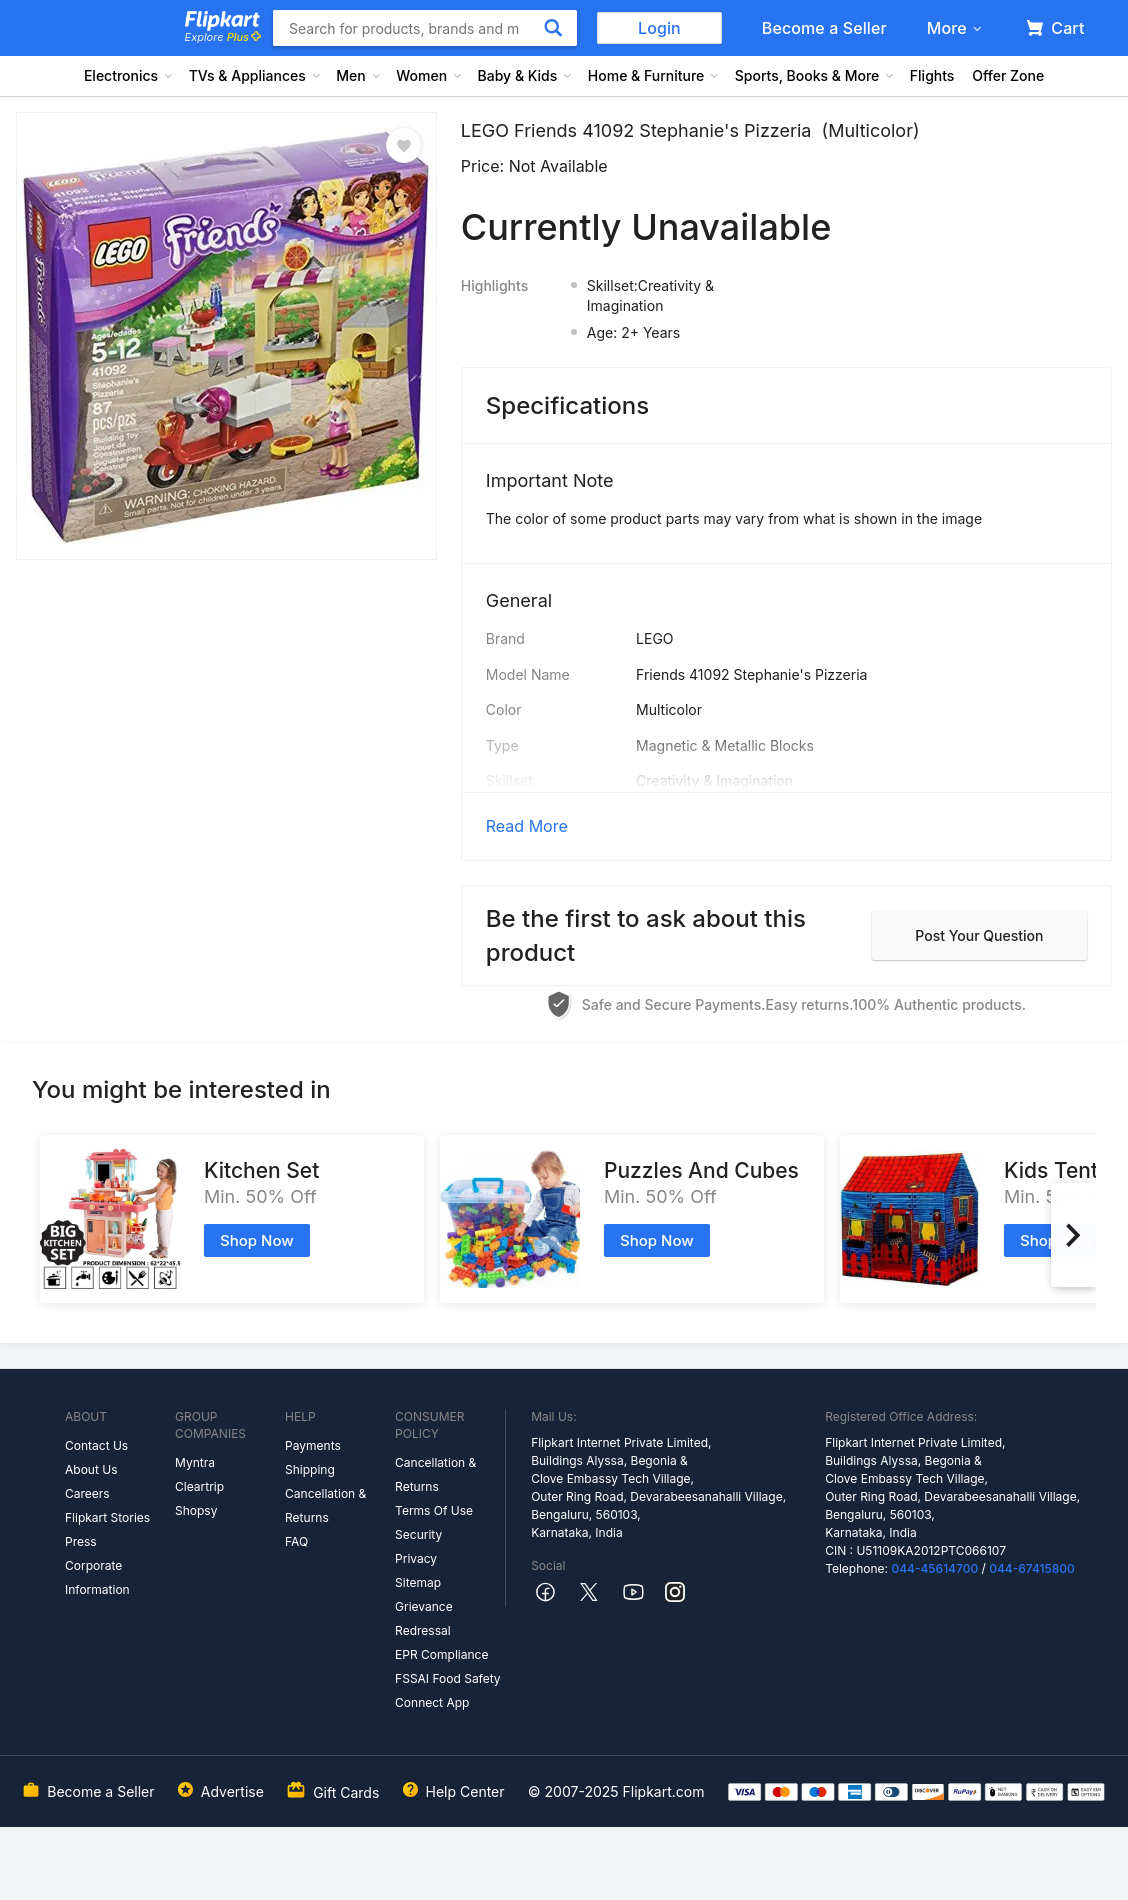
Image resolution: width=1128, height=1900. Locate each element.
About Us (91, 1469)
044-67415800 (1032, 1568)
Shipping (310, 1469)
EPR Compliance (441, 1654)
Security (418, 1534)
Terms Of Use (434, 1510)
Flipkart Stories (107, 1517)
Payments (313, 1445)
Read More (527, 826)
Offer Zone (1008, 75)
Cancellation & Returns (325, 1505)
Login (659, 28)
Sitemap (418, 1582)
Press (81, 1541)
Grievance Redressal (424, 1618)
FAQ (296, 1541)
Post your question (979, 935)
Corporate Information (97, 1577)
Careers (87, 1493)
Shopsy (196, 1510)
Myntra (195, 1462)
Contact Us (96, 1445)
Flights (932, 75)
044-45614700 (934, 1568)
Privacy (416, 1558)
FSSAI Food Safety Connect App (448, 1690)
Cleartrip (199, 1486)
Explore (223, 37)
